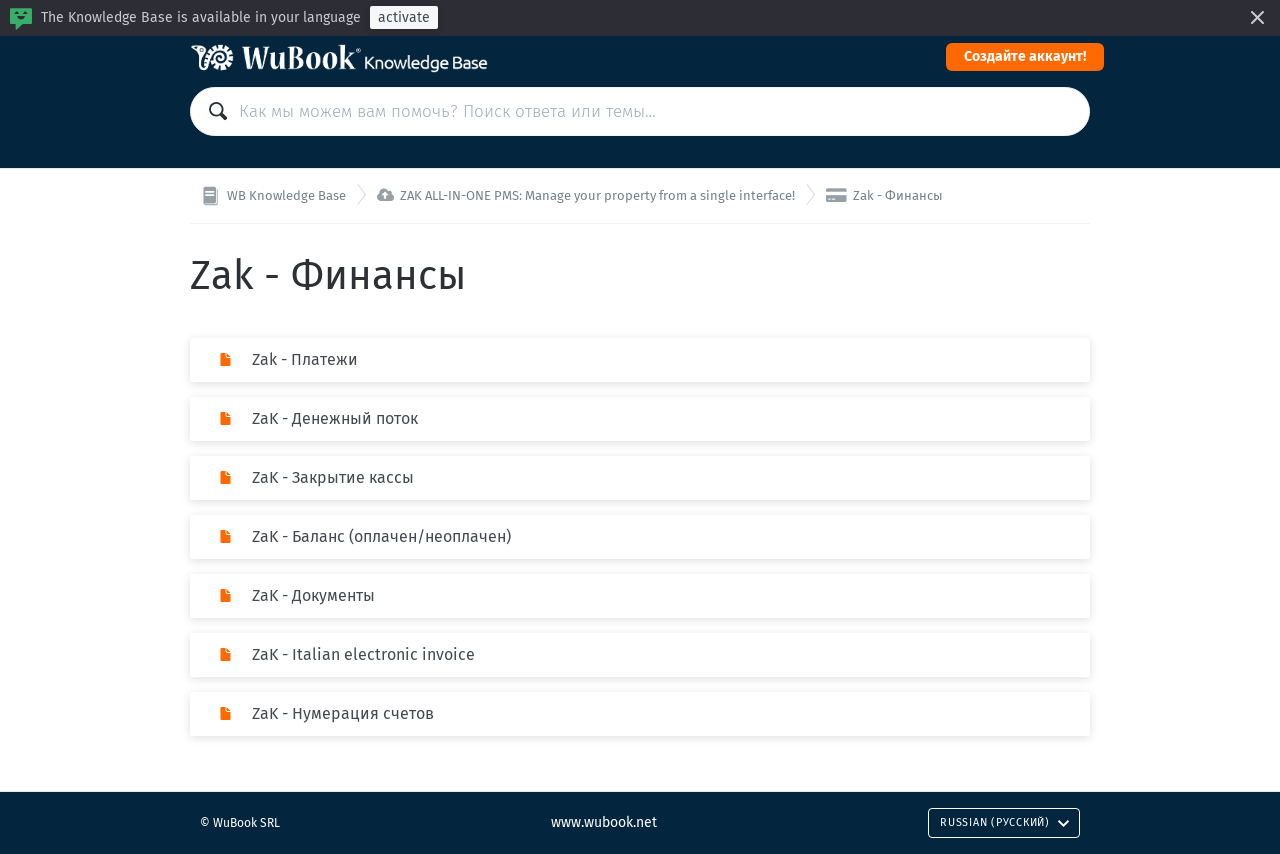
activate (404, 17)
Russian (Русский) (1005, 822)
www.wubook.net (604, 822)
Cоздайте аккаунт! (1025, 56)
